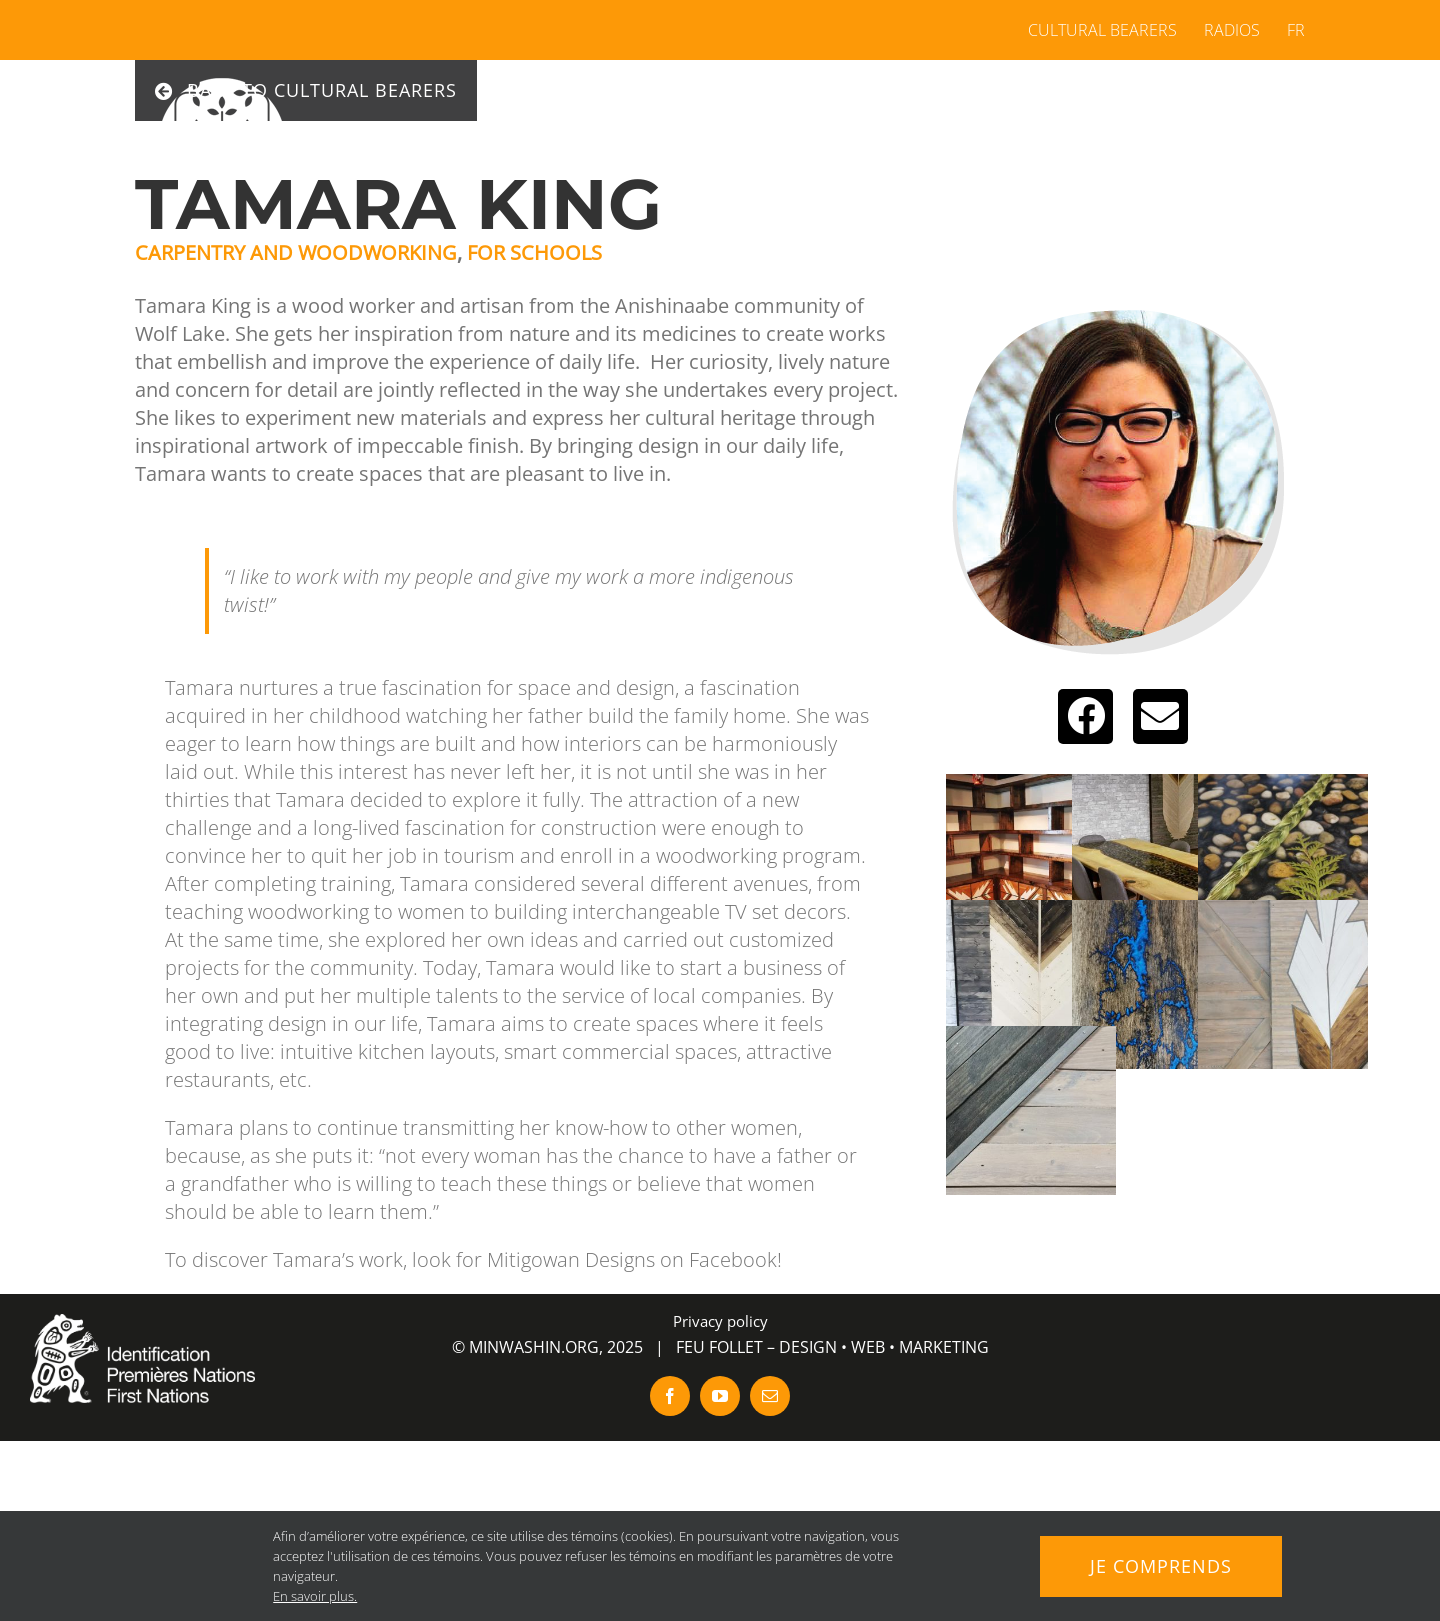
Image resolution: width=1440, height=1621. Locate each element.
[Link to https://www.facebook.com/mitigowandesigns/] (1085, 716)
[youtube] (720, 1396)
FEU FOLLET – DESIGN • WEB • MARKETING (832, 1347)
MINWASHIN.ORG (534, 1347)
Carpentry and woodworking (296, 252)
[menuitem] (1289, 30)
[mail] (770, 1396)
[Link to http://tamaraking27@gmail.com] (1160, 716)
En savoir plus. (315, 1596)
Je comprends (1161, 1566)
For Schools (534, 252)
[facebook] (670, 1396)
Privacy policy (720, 1321)
